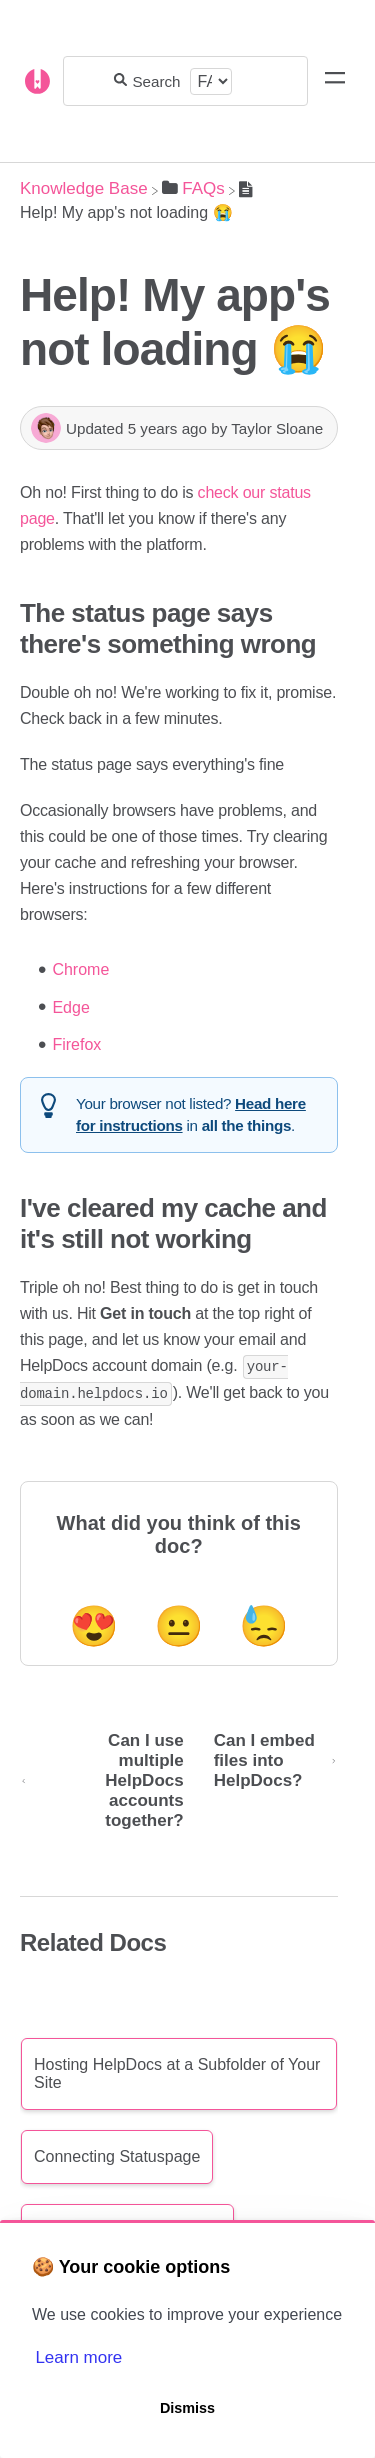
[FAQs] (193, 188)
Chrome (80, 969)
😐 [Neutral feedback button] (179, 1624)
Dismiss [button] (187, 2408)
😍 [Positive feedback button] (94, 1624)
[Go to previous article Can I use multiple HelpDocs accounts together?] (109, 1779)
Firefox (76, 1044)
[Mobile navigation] (335, 81)
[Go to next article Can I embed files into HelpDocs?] (268, 1779)
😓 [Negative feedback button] (264, 1624)
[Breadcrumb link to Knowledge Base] (84, 188)
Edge (70, 1007)
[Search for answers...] (157, 81)
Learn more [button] (78, 2357)
